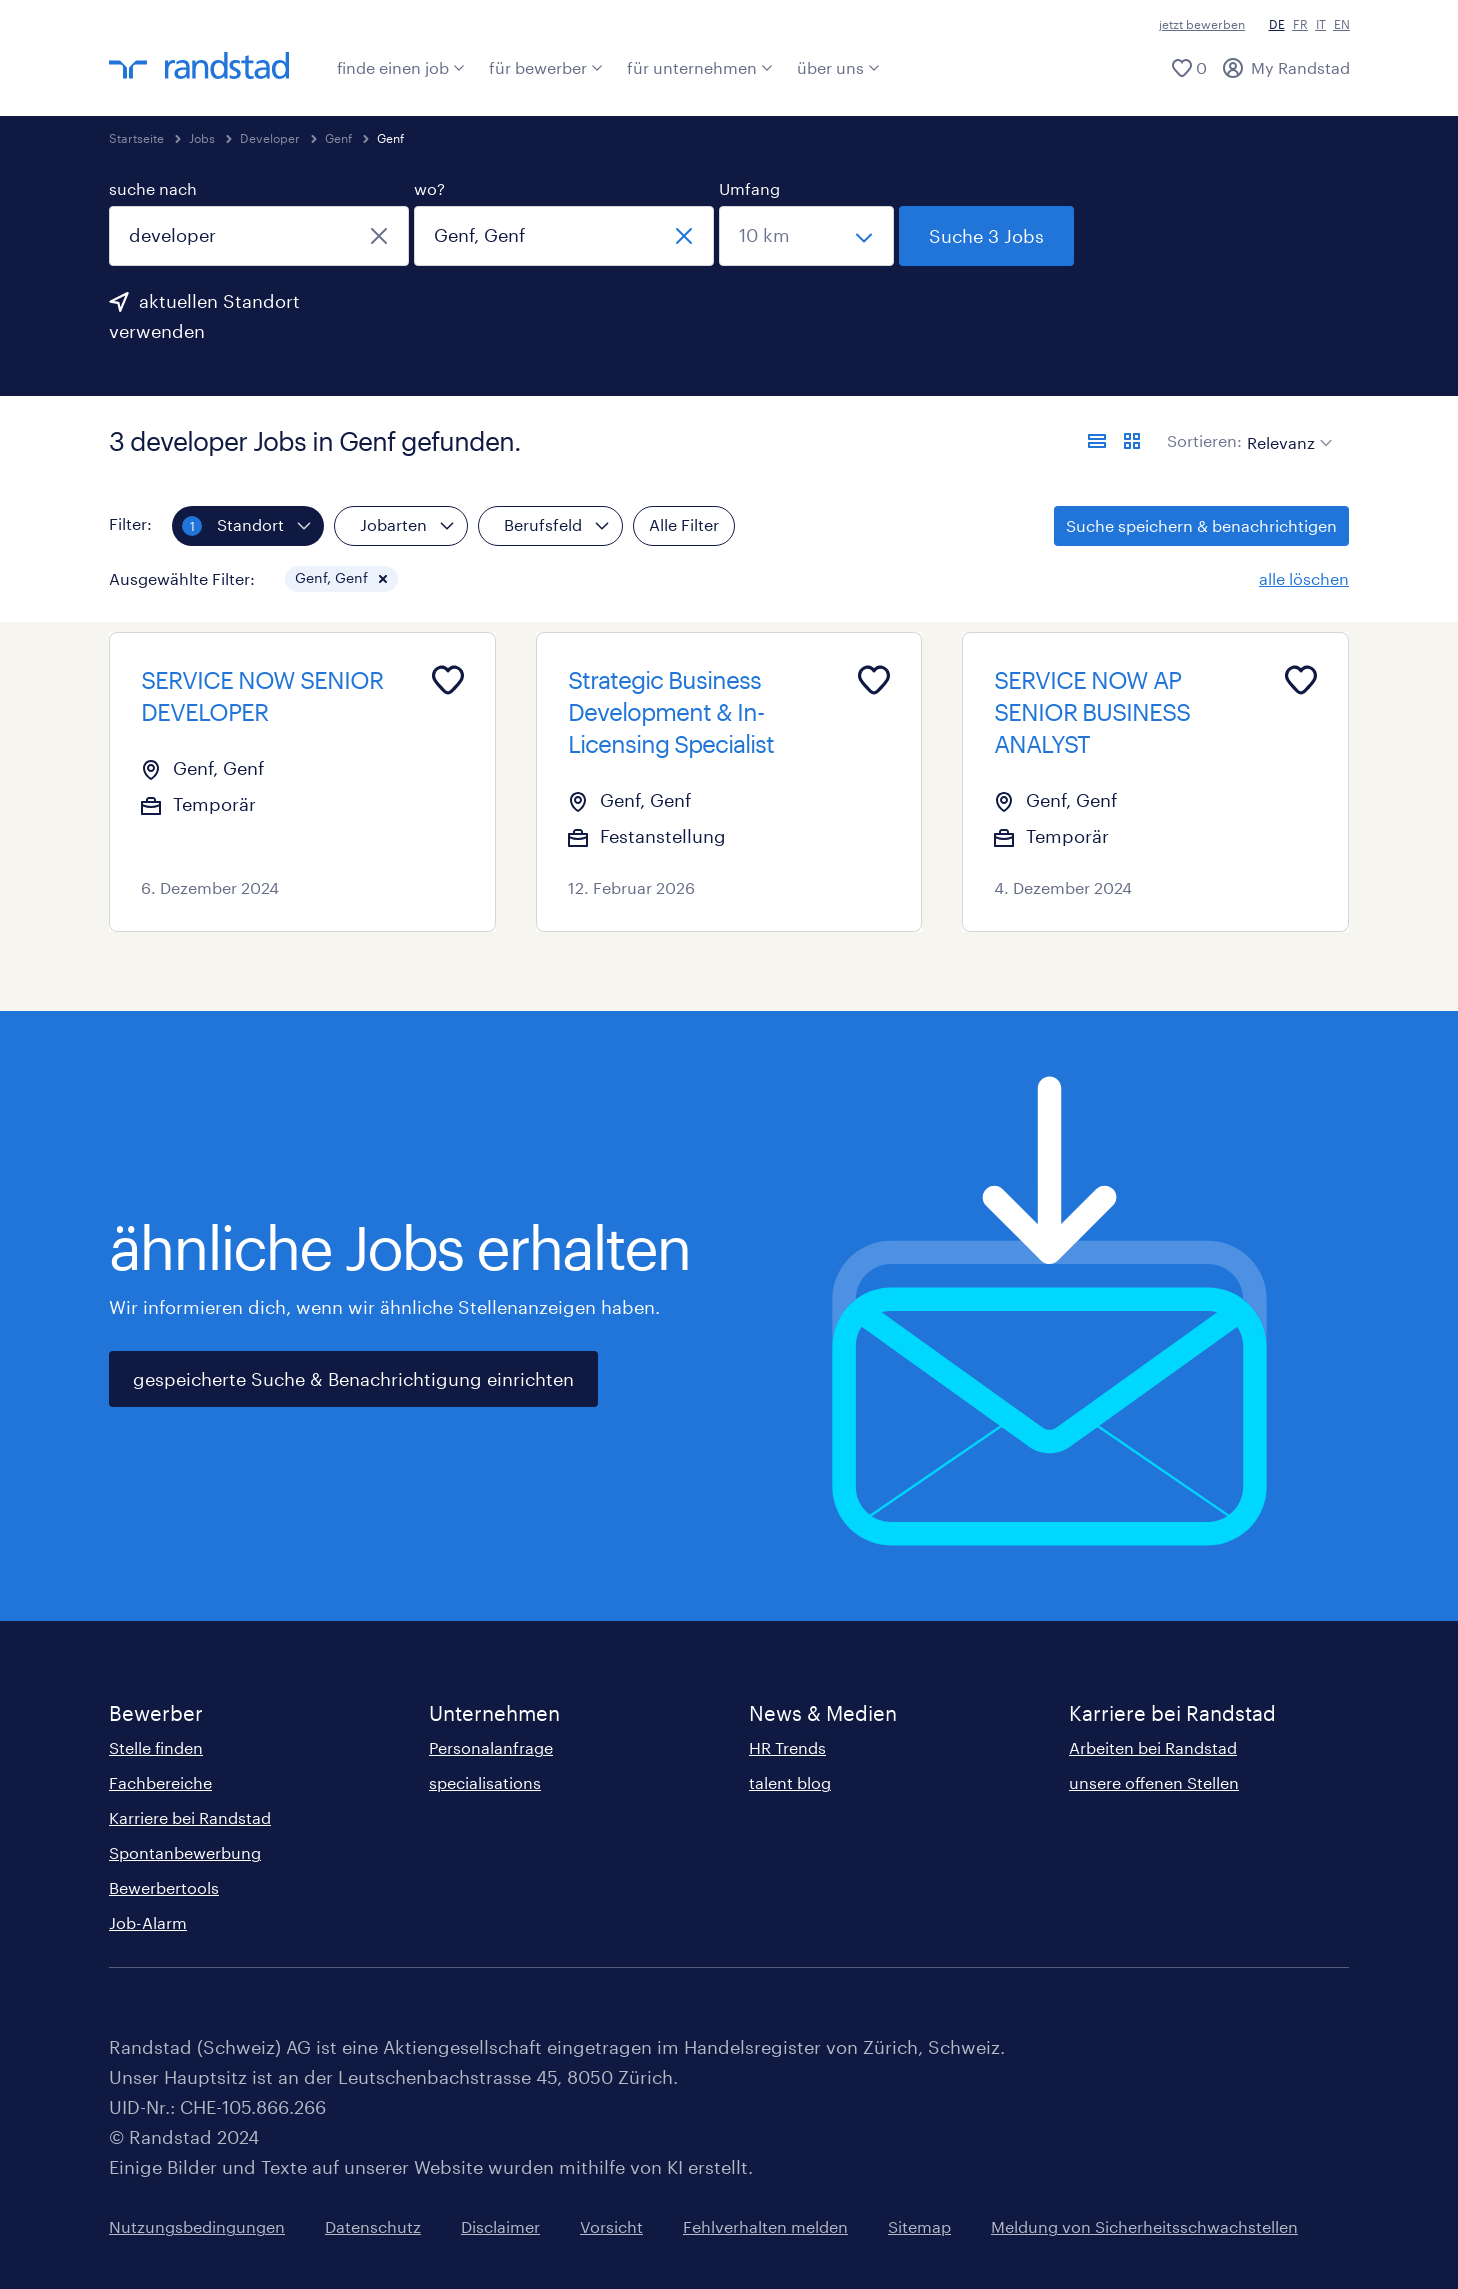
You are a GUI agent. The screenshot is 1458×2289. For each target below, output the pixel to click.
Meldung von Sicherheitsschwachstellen (1144, 2226)
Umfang (749, 188)
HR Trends (787, 1747)
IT (1321, 24)
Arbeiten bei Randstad (1153, 1747)
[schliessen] (379, 236)
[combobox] (259, 236)
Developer (270, 138)
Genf (338, 138)
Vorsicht (611, 2226)
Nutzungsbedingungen (197, 2226)
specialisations (485, 1782)
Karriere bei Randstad (190, 1817)
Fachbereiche (160, 1782)
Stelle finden (156, 1747)
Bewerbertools (164, 1887)
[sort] (1285, 428)
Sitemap (919, 2226)
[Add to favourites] (448, 680)
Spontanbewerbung (185, 1852)
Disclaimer (500, 2226)
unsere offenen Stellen (1154, 1782)
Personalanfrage (491, 1747)
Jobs (202, 138)
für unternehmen (700, 67)
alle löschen (1304, 578)
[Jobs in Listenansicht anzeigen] (1097, 441)
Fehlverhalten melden (765, 2226)
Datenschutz (373, 2226)
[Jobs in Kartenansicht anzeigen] (1132, 441)
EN (1342, 24)
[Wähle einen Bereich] (806, 236)
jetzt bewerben (1202, 24)
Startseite (136, 138)
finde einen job (401, 67)
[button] (383, 579)
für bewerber (546, 67)
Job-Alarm (148, 1922)
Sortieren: (1204, 440)
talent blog (790, 1782)
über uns (838, 67)
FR (1300, 24)
